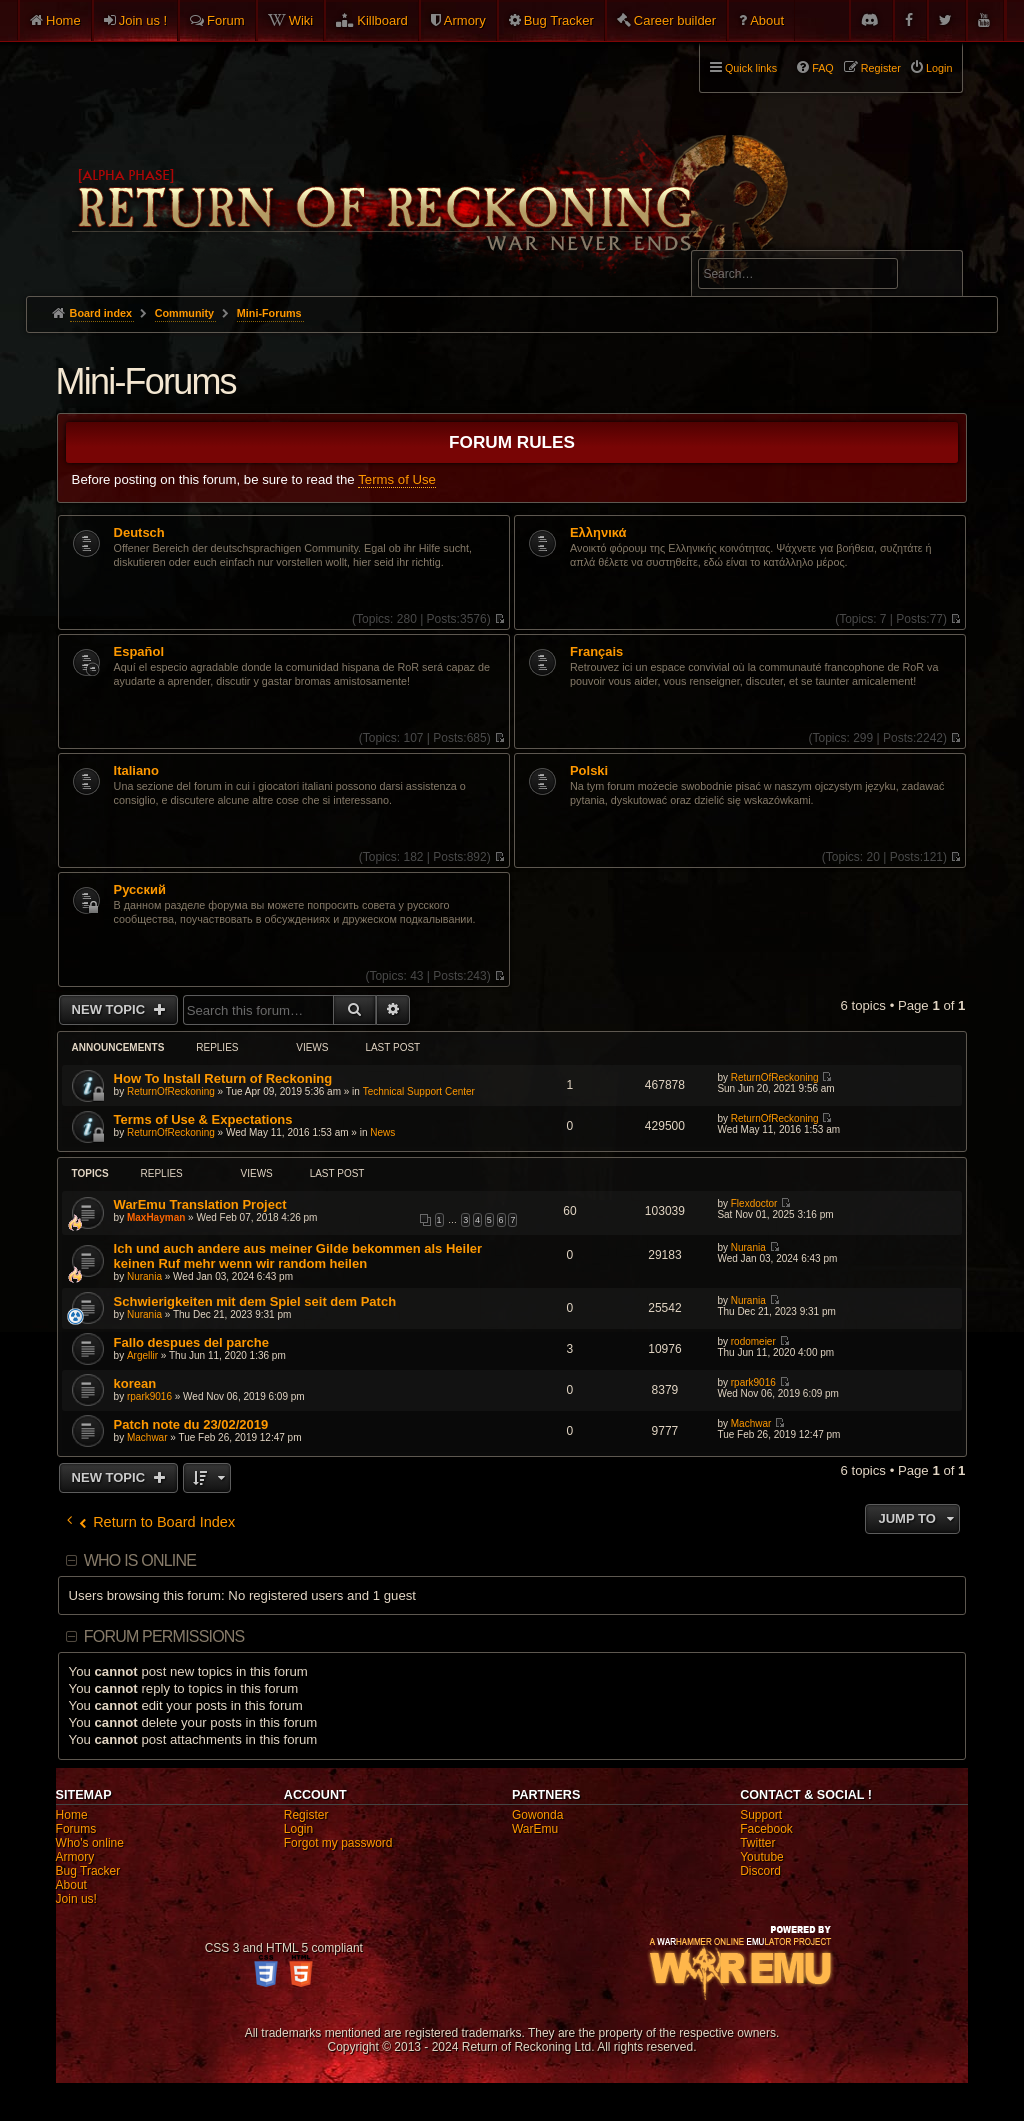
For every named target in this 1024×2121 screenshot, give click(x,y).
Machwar (147, 1437)
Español (139, 652)
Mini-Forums (146, 381)
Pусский (140, 890)
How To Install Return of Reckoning (223, 1078)
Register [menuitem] (881, 68)
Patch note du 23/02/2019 (191, 1424)
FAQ (823, 68)
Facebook (766, 1829)
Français (596, 652)
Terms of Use (397, 479)
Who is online (140, 1560)
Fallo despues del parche (191, 1342)
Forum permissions (164, 1636)
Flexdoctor (754, 1203)
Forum (226, 20)
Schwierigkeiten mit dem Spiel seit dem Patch (255, 1301)
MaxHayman (156, 1217)
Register (306, 1815)
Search (936, 277)
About (767, 20)
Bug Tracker (559, 20)
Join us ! (143, 20)
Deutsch (139, 533)
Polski (589, 771)
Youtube (762, 1857)
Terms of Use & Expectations (203, 1119)
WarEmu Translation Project (200, 1204)
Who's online (90, 1843)
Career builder (675, 20)
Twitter (757, 1843)
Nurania (144, 1276)
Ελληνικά (598, 533)
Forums (76, 1829)
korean (135, 1383)
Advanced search (760, 241)
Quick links (751, 68)
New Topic (110, 1009)
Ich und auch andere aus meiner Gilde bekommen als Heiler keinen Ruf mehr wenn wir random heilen (298, 1256)
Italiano (136, 771)
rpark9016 (149, 1396)
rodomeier (753, 1341)
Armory (465, 20)
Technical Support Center (419, 1091)
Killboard (382, 20)
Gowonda (537, 1815)
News (382, 1132)
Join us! (76, 1899)
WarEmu (535, 1829)
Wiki (301, 20)
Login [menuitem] (939, 68)
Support (761, 1815)
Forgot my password (338, 1843)
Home (63, 20)
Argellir (142, 1355)
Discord (760, 1871)
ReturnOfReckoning (171, 1091)
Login (298, 1829)
